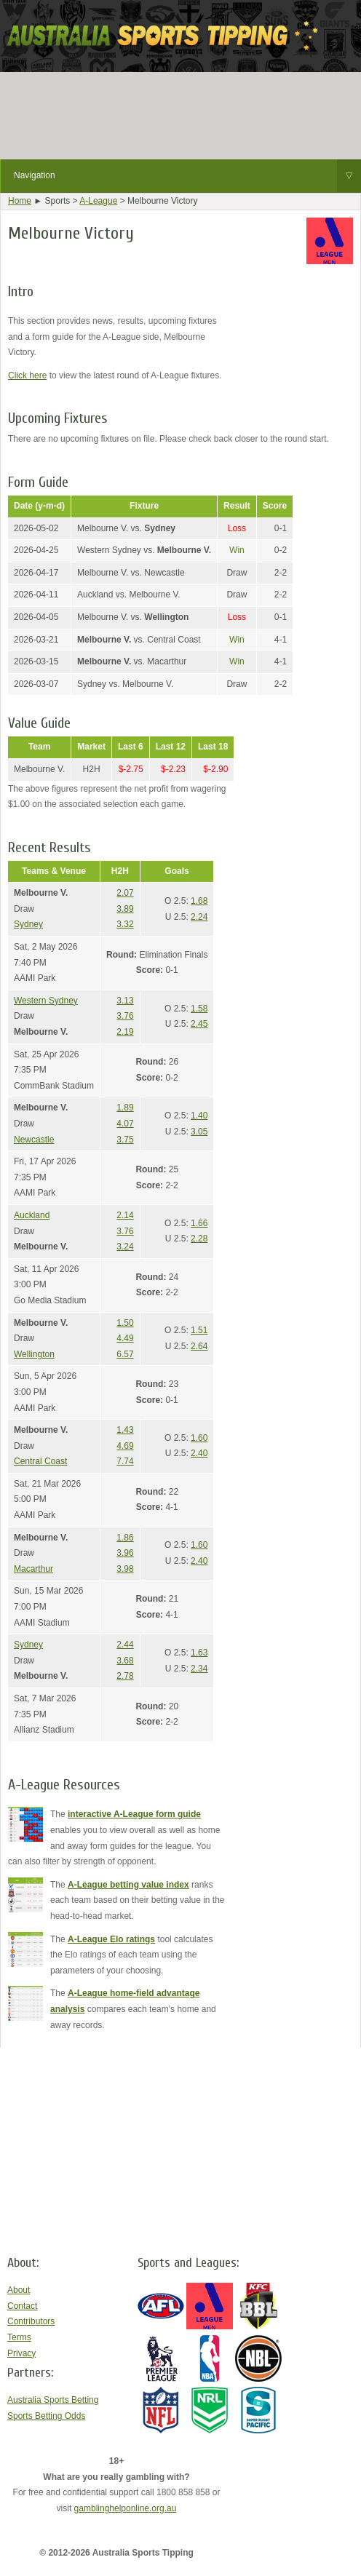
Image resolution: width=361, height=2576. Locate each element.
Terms (19, 2337)
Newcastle (34, 1139)
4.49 (124, 1338)
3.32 (124, 924)
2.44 (124, 1644)
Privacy (21, 2353)
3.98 (124, 1569)
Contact (22, 2306)
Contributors (31, 2321)
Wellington (34, 1354)
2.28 (199, 1238)
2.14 (124, 1215)
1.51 (199, 1330)
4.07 (124, 1123)
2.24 (199, 917)
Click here (27, 375)
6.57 (124, 1354)
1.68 (199, 901)
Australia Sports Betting (52, 2400)
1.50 (124, 1323)
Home (19, 201)
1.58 (199, 1008)
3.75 (124, 1139)
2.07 (124, 893)
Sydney (28, 924)
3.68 (124, 1660)
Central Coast (40, 1461)
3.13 (124, 1000)
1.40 (199, 1115)
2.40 (199, 1453)
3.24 (124, 1246)
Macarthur (33, 1569)
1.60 (199, 1438)
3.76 (124, 1016)
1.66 (199, 1223)
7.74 (124, 1461)
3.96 (124, 1553)
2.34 (199, 1668)
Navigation (187, 176)
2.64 (199, 1346)
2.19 (124, 1032)
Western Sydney (46, 1000)
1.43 (124, 1430)
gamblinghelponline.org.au (125, 2508)
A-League (98, 201)
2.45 (199, 1024)
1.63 (199, 1652)
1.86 (124, 1538)
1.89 (124, 1107)
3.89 (124, 909)
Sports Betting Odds (46, 2416)
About (18, 2290)
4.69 (124, 1446)
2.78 (124, 1676)
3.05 (199, 1131)
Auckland (31, 1215)
